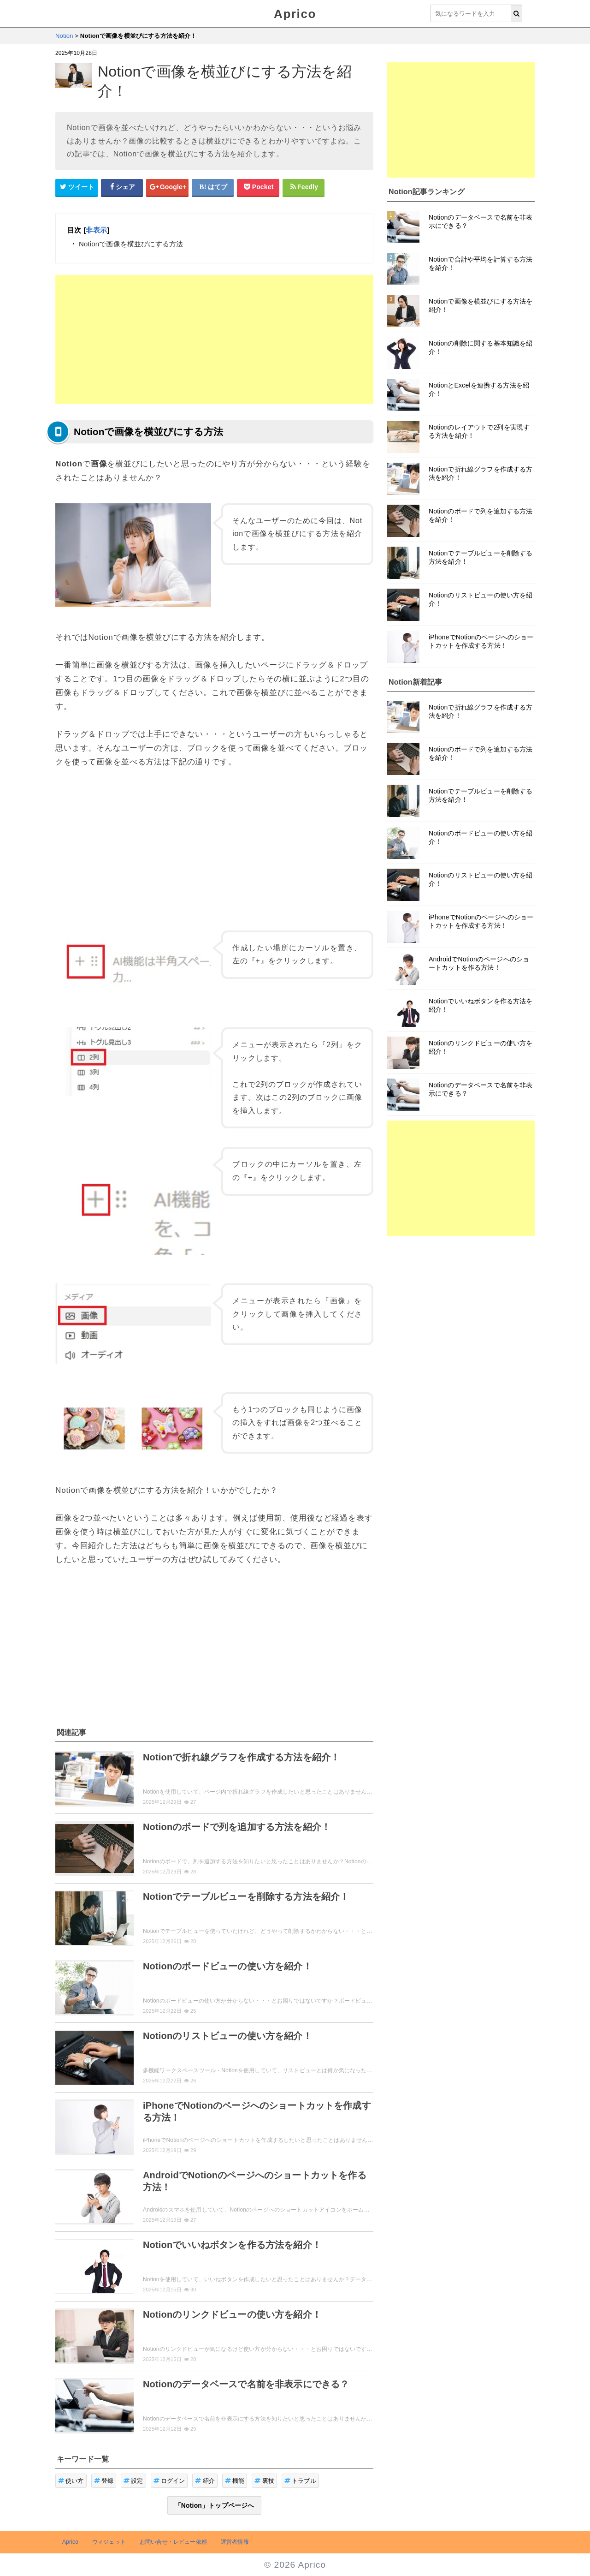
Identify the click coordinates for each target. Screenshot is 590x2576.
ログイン (169, 2480)
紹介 (205, 2480)
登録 (104, 2480)
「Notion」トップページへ (214, 2505)
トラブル (300, 2480)
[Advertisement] (214, 339)
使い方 (71, 2480)
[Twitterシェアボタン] (76, 187)
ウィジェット (109, 2542)
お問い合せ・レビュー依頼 (173, 2542)
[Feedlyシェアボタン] (304, 187)
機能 (235, 2480)
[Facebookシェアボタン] (122, 187)
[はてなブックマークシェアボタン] (213, 187)
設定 (133, 2480)
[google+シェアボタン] (167, 187)
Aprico (295, 14)
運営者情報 (235, 2542)
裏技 (264, 2480)
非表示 (96, 230)
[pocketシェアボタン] (258, 187)
